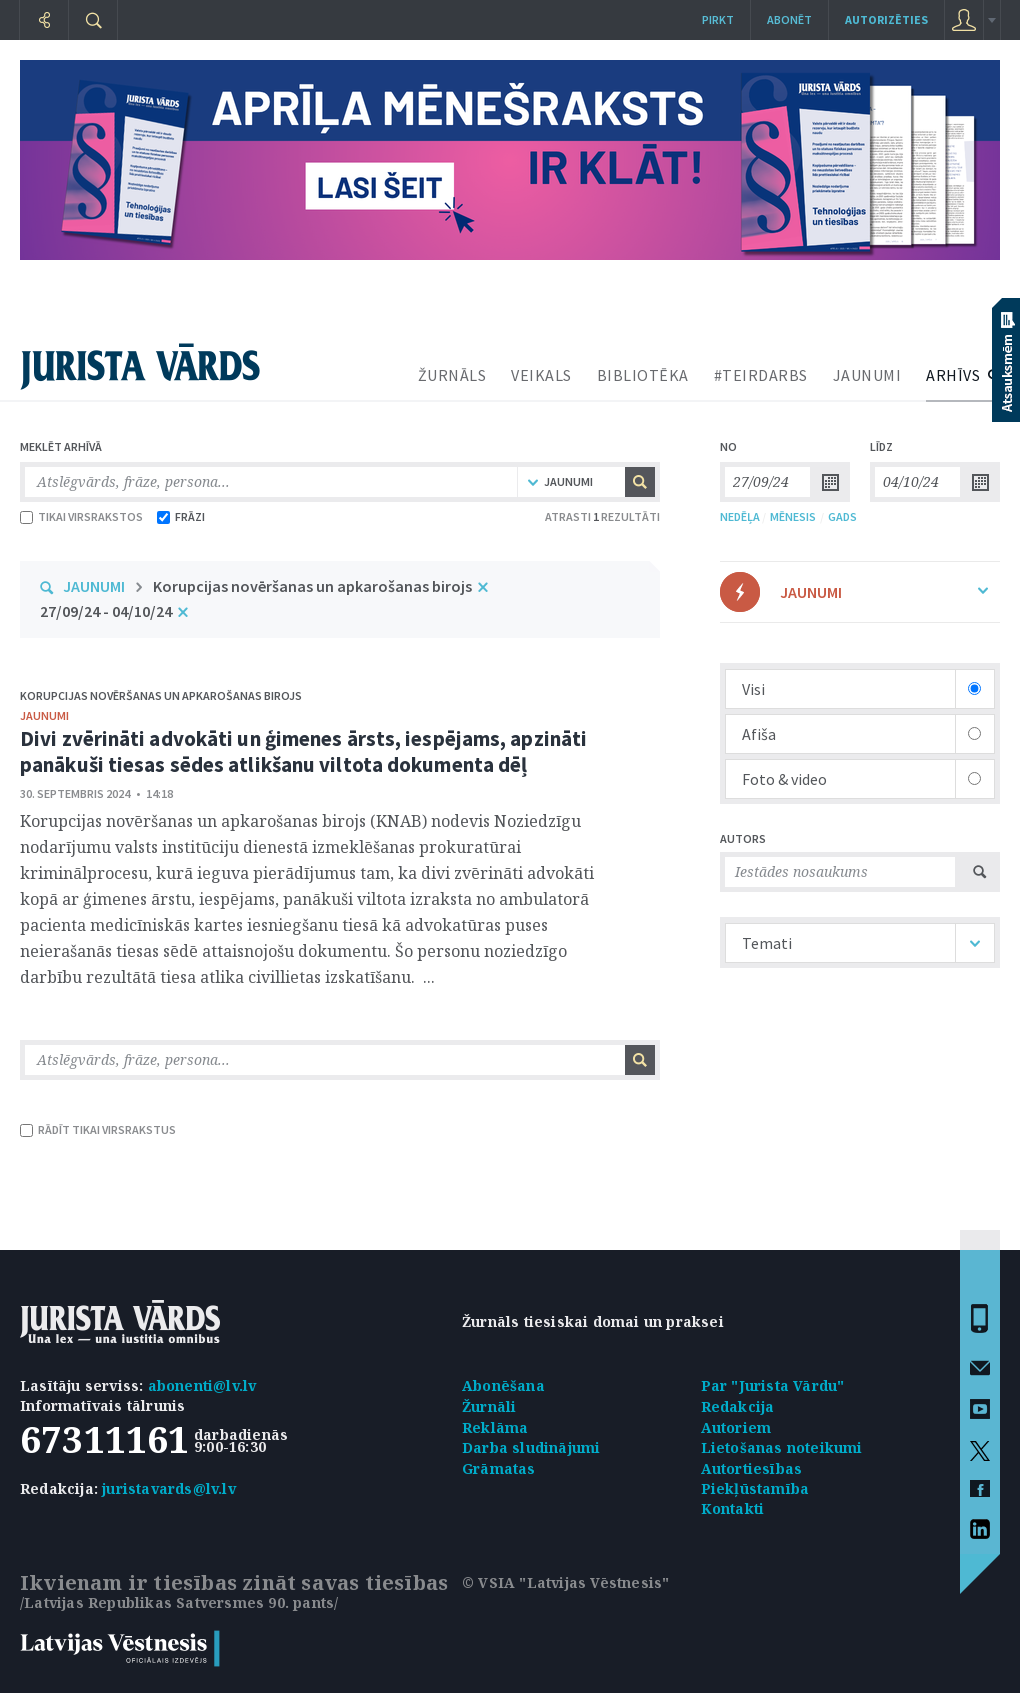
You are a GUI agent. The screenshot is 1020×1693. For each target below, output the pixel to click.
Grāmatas (499, 1468)
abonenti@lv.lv (202, 1385)
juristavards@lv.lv (169, 1488)
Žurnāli (489, 1406)
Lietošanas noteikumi (782, 1447)
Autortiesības (752, 1468)
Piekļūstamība (755, 1488)
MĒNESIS (793, 516)
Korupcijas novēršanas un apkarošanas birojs (312, 586)
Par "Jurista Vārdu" (773, 1385)
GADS (842, 516)
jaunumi (44, 715)
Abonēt (789, 19)
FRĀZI (181, 516)
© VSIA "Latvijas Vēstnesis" (565, 1582)
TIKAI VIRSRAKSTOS (81, 516)
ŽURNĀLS (452, 375)
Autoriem (736, 1427)
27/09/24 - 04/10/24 (106, 611)
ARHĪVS (953, 375)
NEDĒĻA (740, 516)
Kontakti (733, 1508)
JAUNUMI (867, 375)
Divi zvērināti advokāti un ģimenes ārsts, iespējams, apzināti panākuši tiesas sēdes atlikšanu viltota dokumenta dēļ (303, 751)
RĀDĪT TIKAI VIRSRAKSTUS (98, 1129)
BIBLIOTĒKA (643, 375)
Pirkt (718, 19)
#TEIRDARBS (761, 375)
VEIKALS (541, 375)
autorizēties (886, 19)
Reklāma (495, 1427)
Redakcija (738, 1406)
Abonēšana (503, 1385)
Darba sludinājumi (531, 1447)
